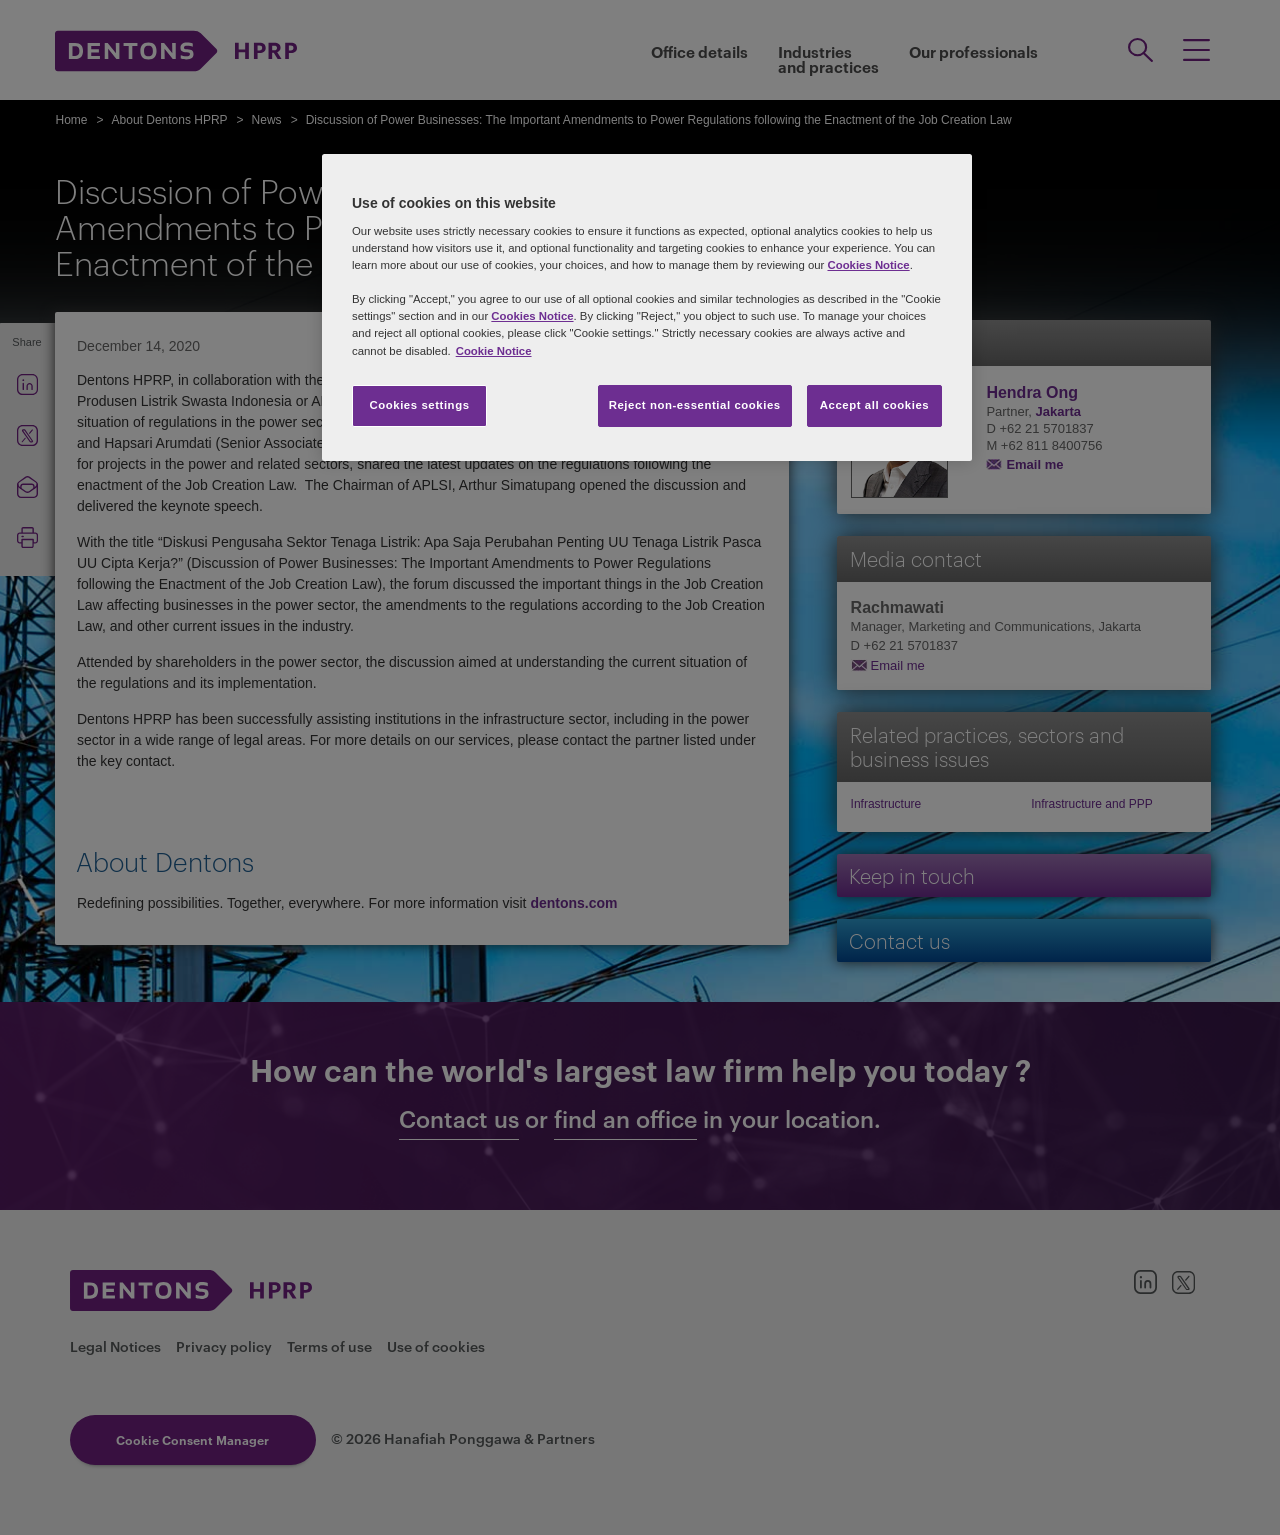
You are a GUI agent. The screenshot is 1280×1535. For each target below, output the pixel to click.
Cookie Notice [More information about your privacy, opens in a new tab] (494, 351)
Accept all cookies (875, 405)
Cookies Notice (868, 265)
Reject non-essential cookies (695, 405)
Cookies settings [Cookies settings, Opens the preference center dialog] (419, 405)
